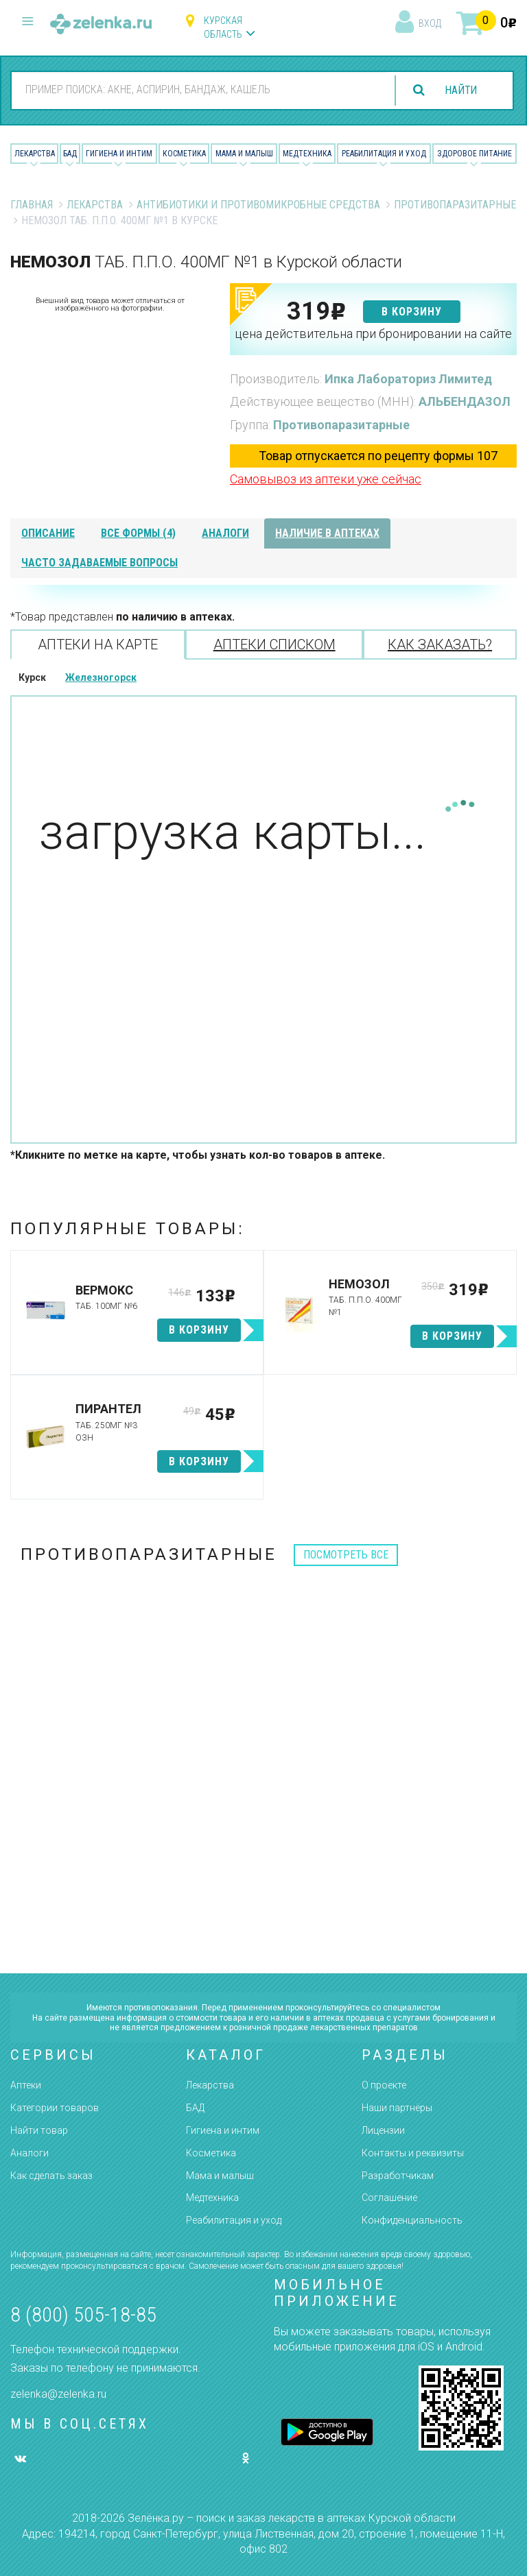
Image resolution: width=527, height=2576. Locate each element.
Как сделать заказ (51, 2175)
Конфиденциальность (412, 2220)
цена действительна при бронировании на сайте (373, 333)
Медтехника (307, 153)
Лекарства (34, 153)
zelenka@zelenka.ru (58, 2393)
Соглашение (389, 2197)
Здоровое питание (474, 153)
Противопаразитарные (455, 204)
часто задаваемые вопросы (99, 562)
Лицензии (383, 2130)
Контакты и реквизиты (413, 2152)
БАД (70, 153)
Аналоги (29, 2152)
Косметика (184, 153)
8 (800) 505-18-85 (83, 2314)
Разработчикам (398, 2175)
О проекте (384, 2085)
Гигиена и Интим (119, 153)
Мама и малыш (244, 153)
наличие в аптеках (327, 533)
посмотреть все (345, 1554)
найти (459, 90)
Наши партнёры (397, 2107)
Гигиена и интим (222, 2130)
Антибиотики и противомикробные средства (258, 204)
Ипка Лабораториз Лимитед (408, 379)
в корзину (412, 311)
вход (430, 23)
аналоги (225, 533)
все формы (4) (138, 533)
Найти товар (39, 2130)
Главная (31, 204)
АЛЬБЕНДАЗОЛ (465, 401)
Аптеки (25, 2085)
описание (48, 533)
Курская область (223, 27)
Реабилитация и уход (384, 153)
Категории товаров (54, 2107)
